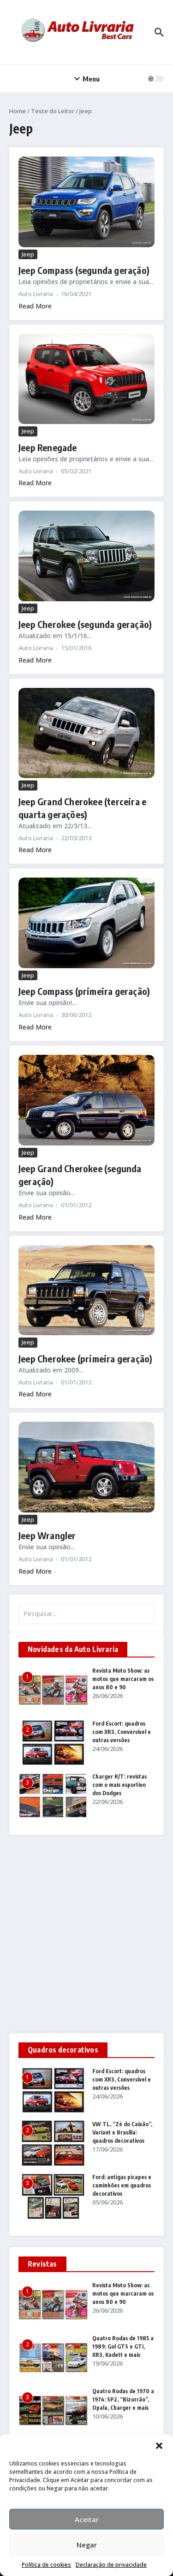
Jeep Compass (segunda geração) (83, 270)
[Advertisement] (86, 1934)
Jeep (28, 254)
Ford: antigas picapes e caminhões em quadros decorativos (121, 2185)
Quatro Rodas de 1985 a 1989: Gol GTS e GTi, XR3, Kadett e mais (123, 2346)
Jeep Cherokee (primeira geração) (85, 1358)
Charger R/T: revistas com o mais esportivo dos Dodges (119, 1785)
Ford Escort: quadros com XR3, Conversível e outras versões (121, 1732)
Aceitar (87, 2519)
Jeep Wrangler (47, 1535)
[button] (159, 2445)
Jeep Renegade (47, 447)
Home (17, 111)
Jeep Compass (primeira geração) (84, 991)
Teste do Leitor (52, 111)
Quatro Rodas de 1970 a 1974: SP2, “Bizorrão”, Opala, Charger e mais (123, 2399)
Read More (35, 306)
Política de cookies (46, 2565)
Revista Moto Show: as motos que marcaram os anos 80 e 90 (123, 1679)
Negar (87, 2544)
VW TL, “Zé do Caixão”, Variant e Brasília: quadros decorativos (122, 2132)
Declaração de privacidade (111, 2565)
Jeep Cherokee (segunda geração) (85, 624)
